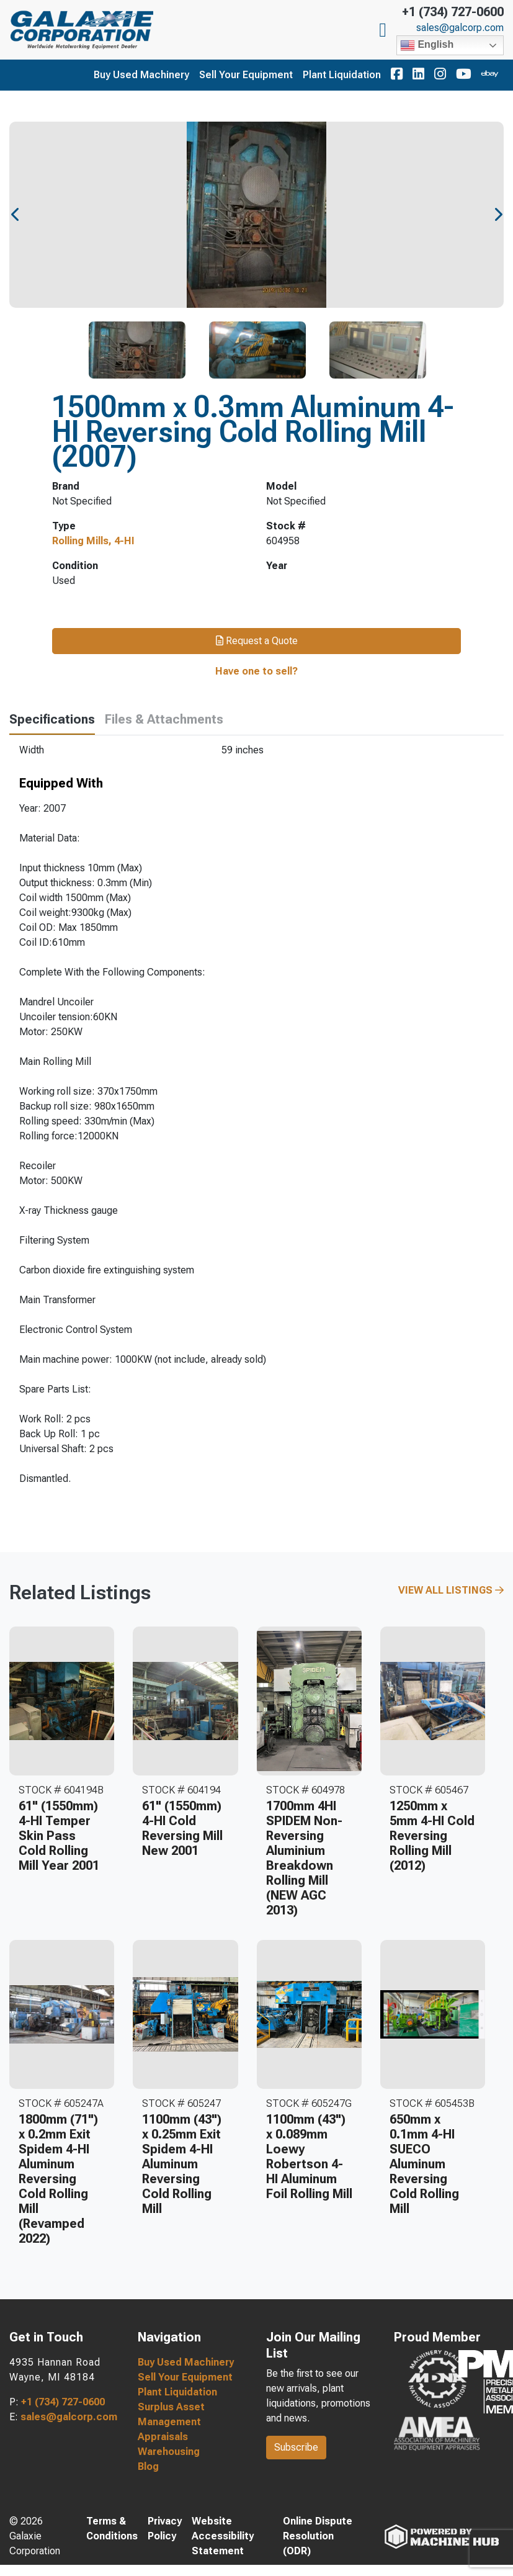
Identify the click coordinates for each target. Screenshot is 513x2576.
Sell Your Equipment (246, 75)
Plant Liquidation (342, 75)
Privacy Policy (165, 2528)
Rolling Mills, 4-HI (93, 541)
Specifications (52, 719)
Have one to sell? (256, 671)
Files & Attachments (164, 719)
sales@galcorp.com (460, 28)
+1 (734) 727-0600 (453, 11)
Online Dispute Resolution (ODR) (317, 2536)
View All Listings (451, 1590)
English (426, 45)
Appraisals (163, 2437)
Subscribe (296, 2447)
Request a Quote (257, 641)
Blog (148, 2466)
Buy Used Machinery (141, 75)
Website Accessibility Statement (223, 2536)
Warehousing (169, 2451)
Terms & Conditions (112, 2528)
